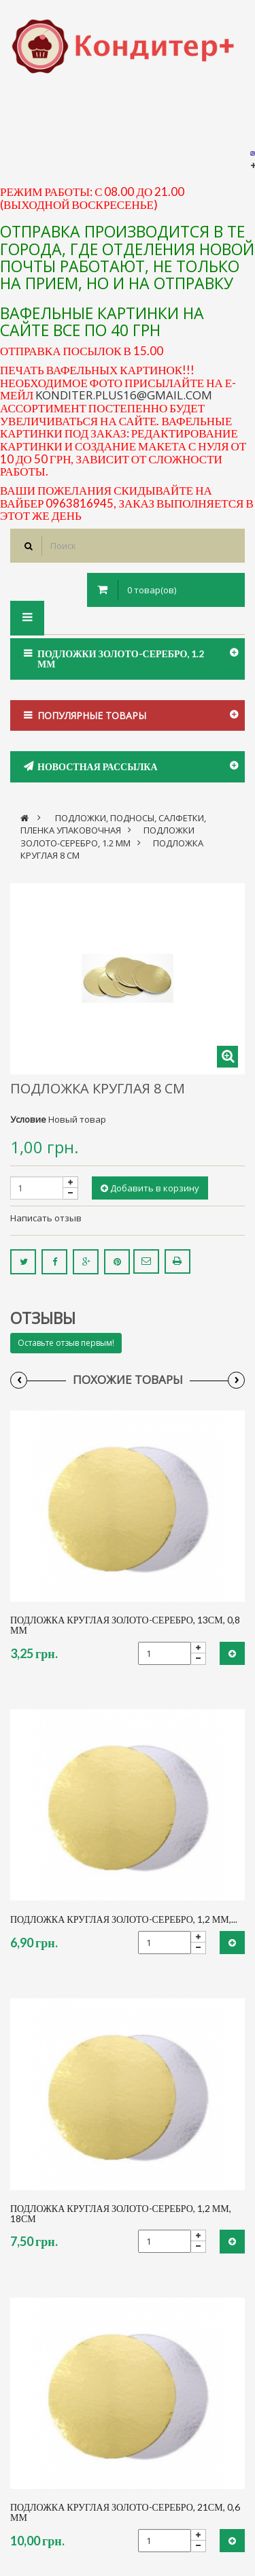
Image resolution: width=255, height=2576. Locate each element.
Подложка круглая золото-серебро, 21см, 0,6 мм (125, 2512)
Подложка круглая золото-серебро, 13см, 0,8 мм (125, 1625)
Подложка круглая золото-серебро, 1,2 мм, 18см (120, 2213)
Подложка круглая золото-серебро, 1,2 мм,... (123, 1919)
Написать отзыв (46, 1218)
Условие (28, 1119)
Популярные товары (91, 715)
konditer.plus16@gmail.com (123, 395)
